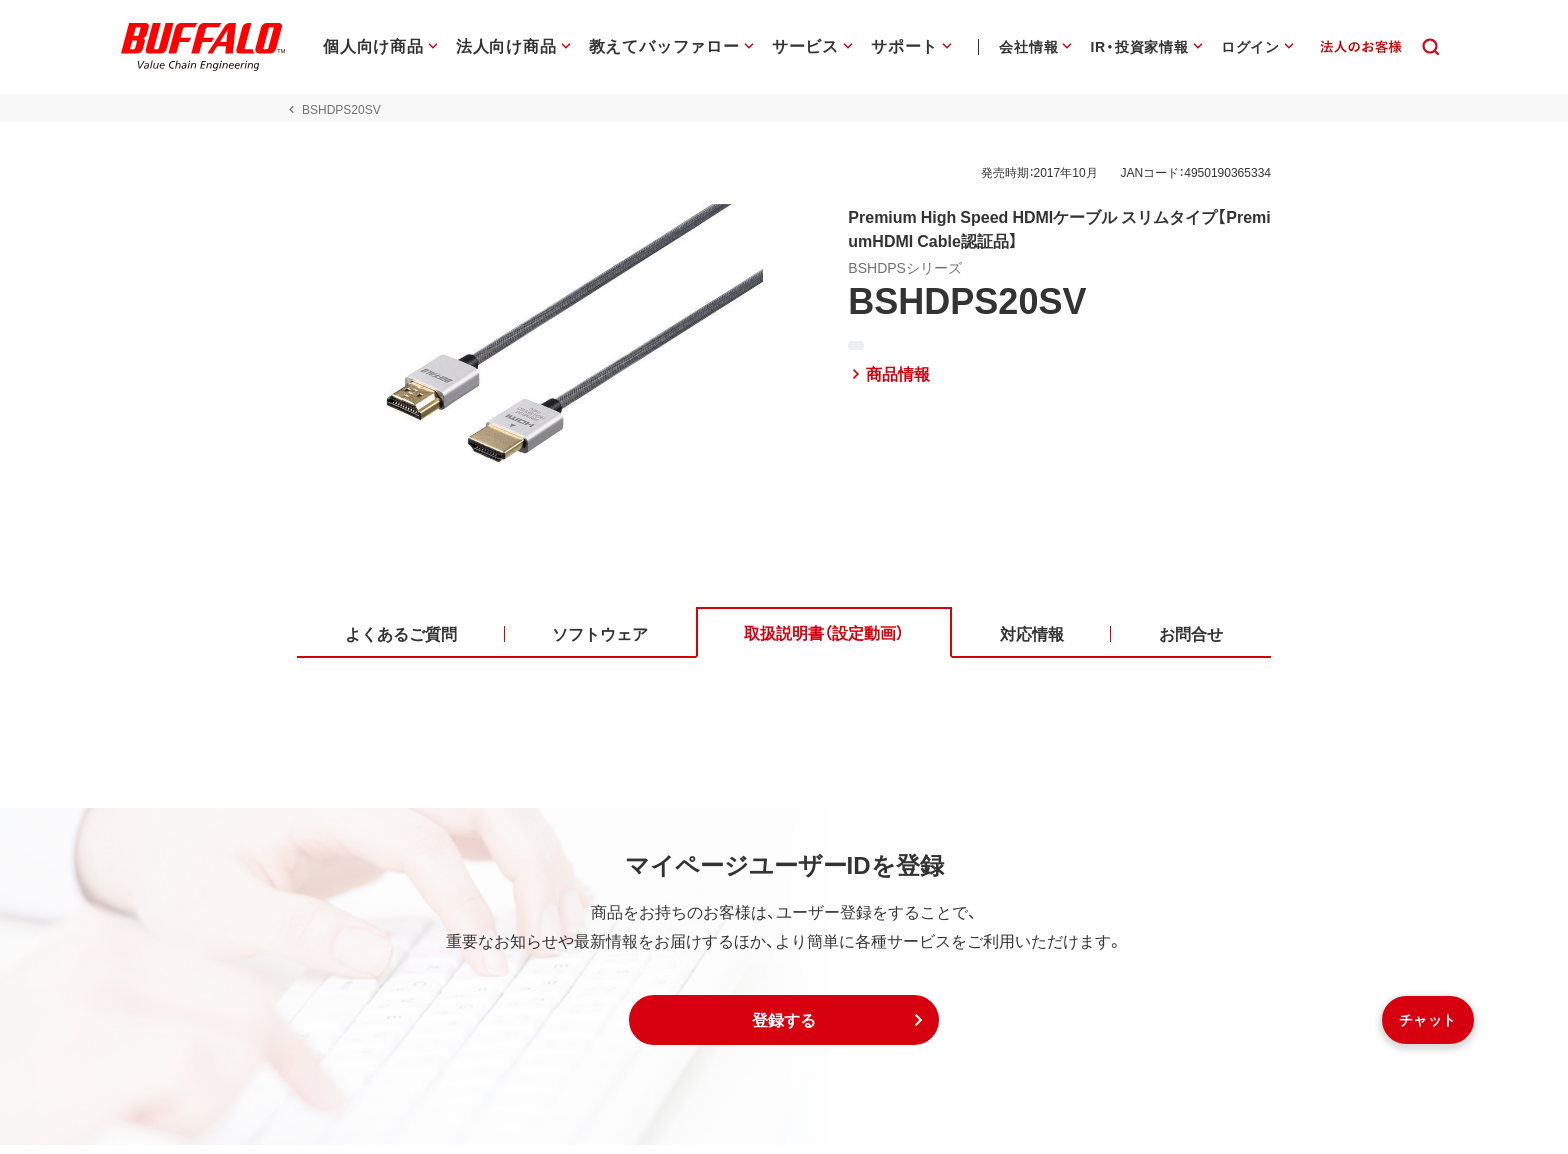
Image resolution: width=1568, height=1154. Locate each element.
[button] (784, 1029)
